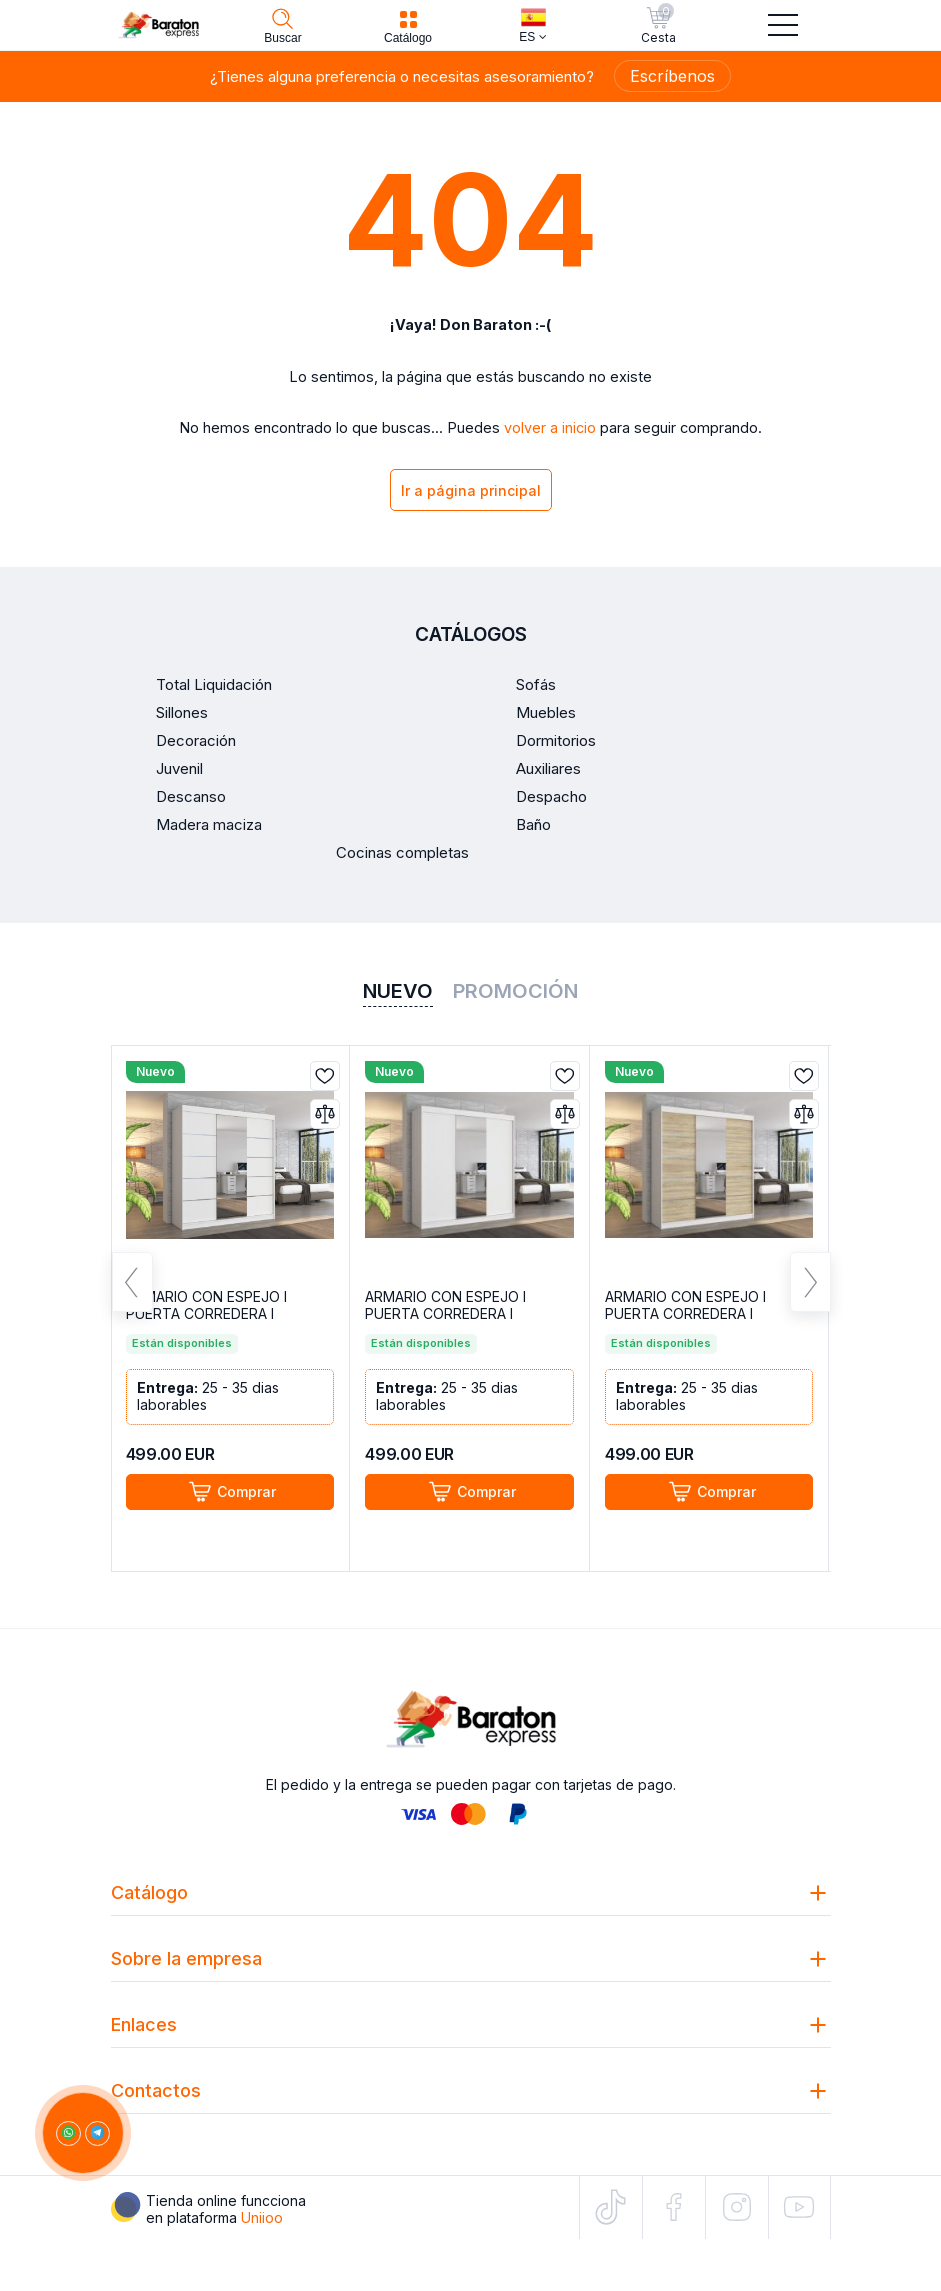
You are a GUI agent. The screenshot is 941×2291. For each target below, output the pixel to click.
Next (810, 1282)
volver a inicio (550, 427)
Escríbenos (672, 76)
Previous (132, 1282)
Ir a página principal (471, 490)
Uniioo (262, 2217)
